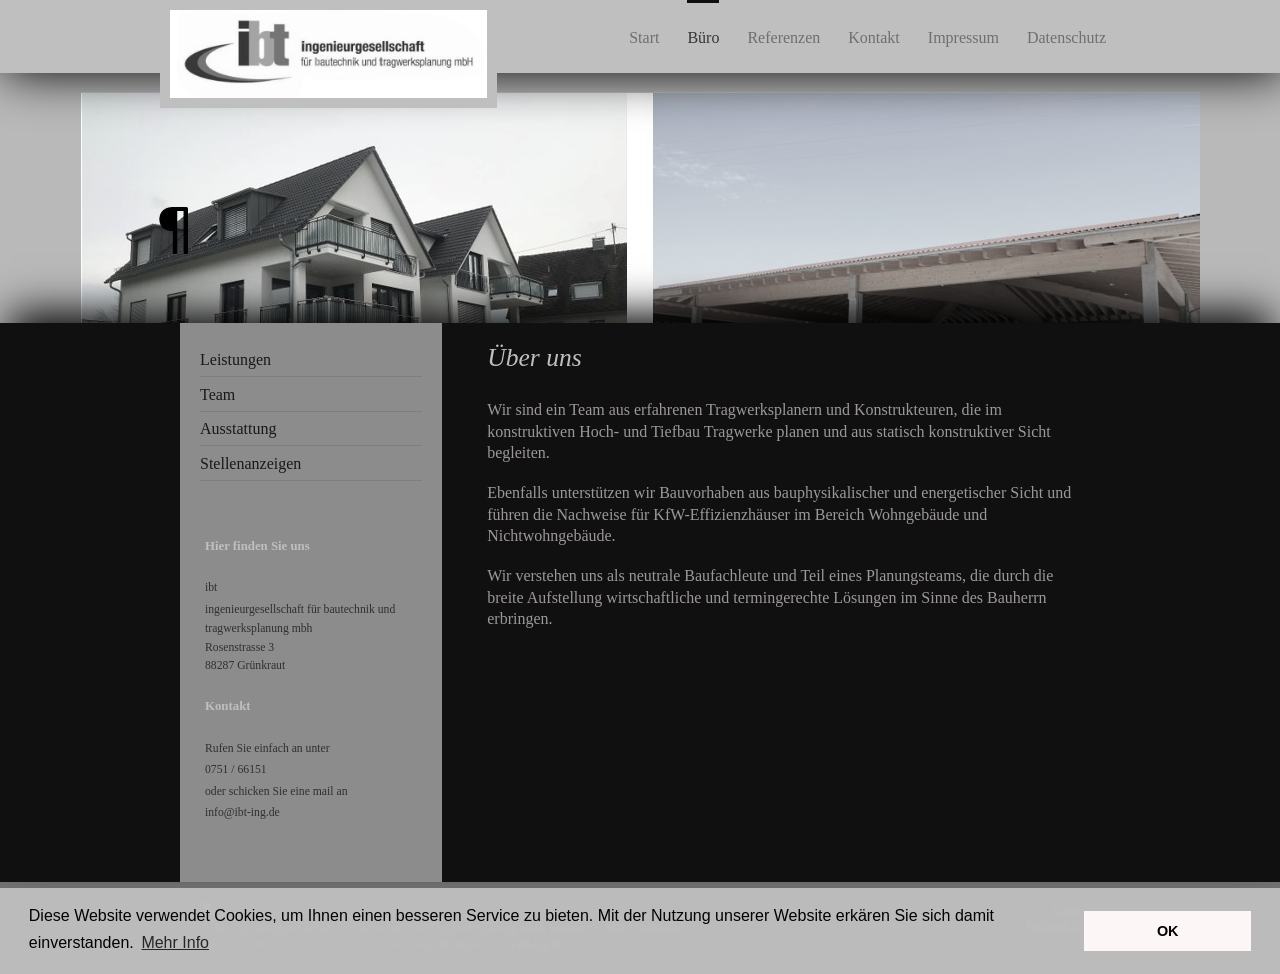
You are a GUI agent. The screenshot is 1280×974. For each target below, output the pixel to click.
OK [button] (1168, 931)
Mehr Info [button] (175, 942)
